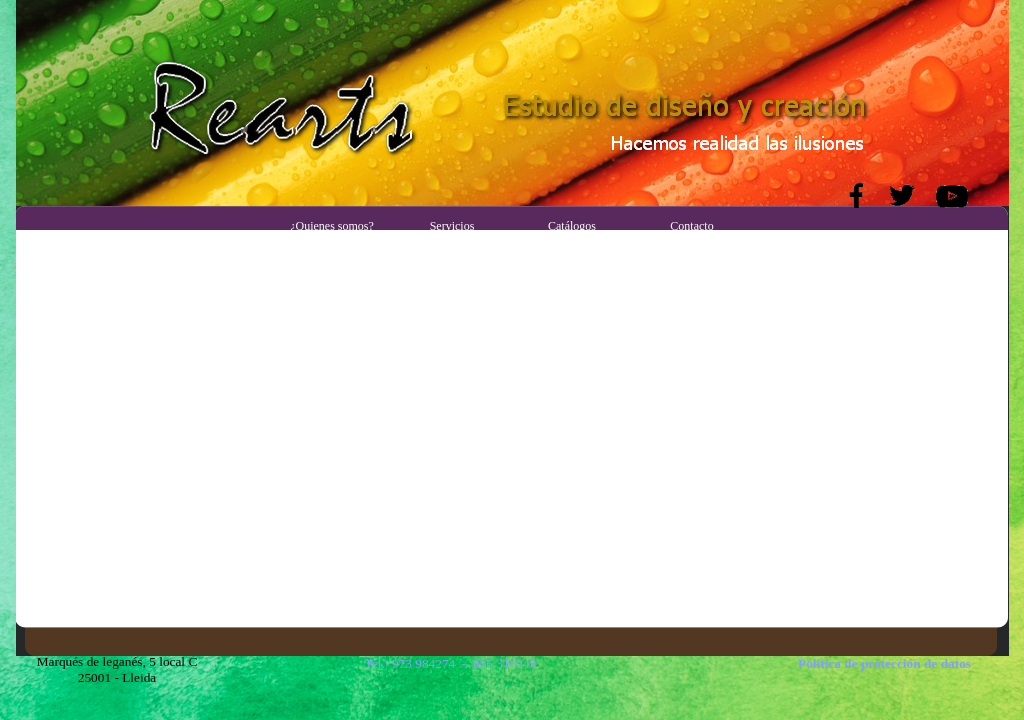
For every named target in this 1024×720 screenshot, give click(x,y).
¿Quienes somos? (332, 226)
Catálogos (572, 226)
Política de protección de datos (884, 663)
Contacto (691, 226)
